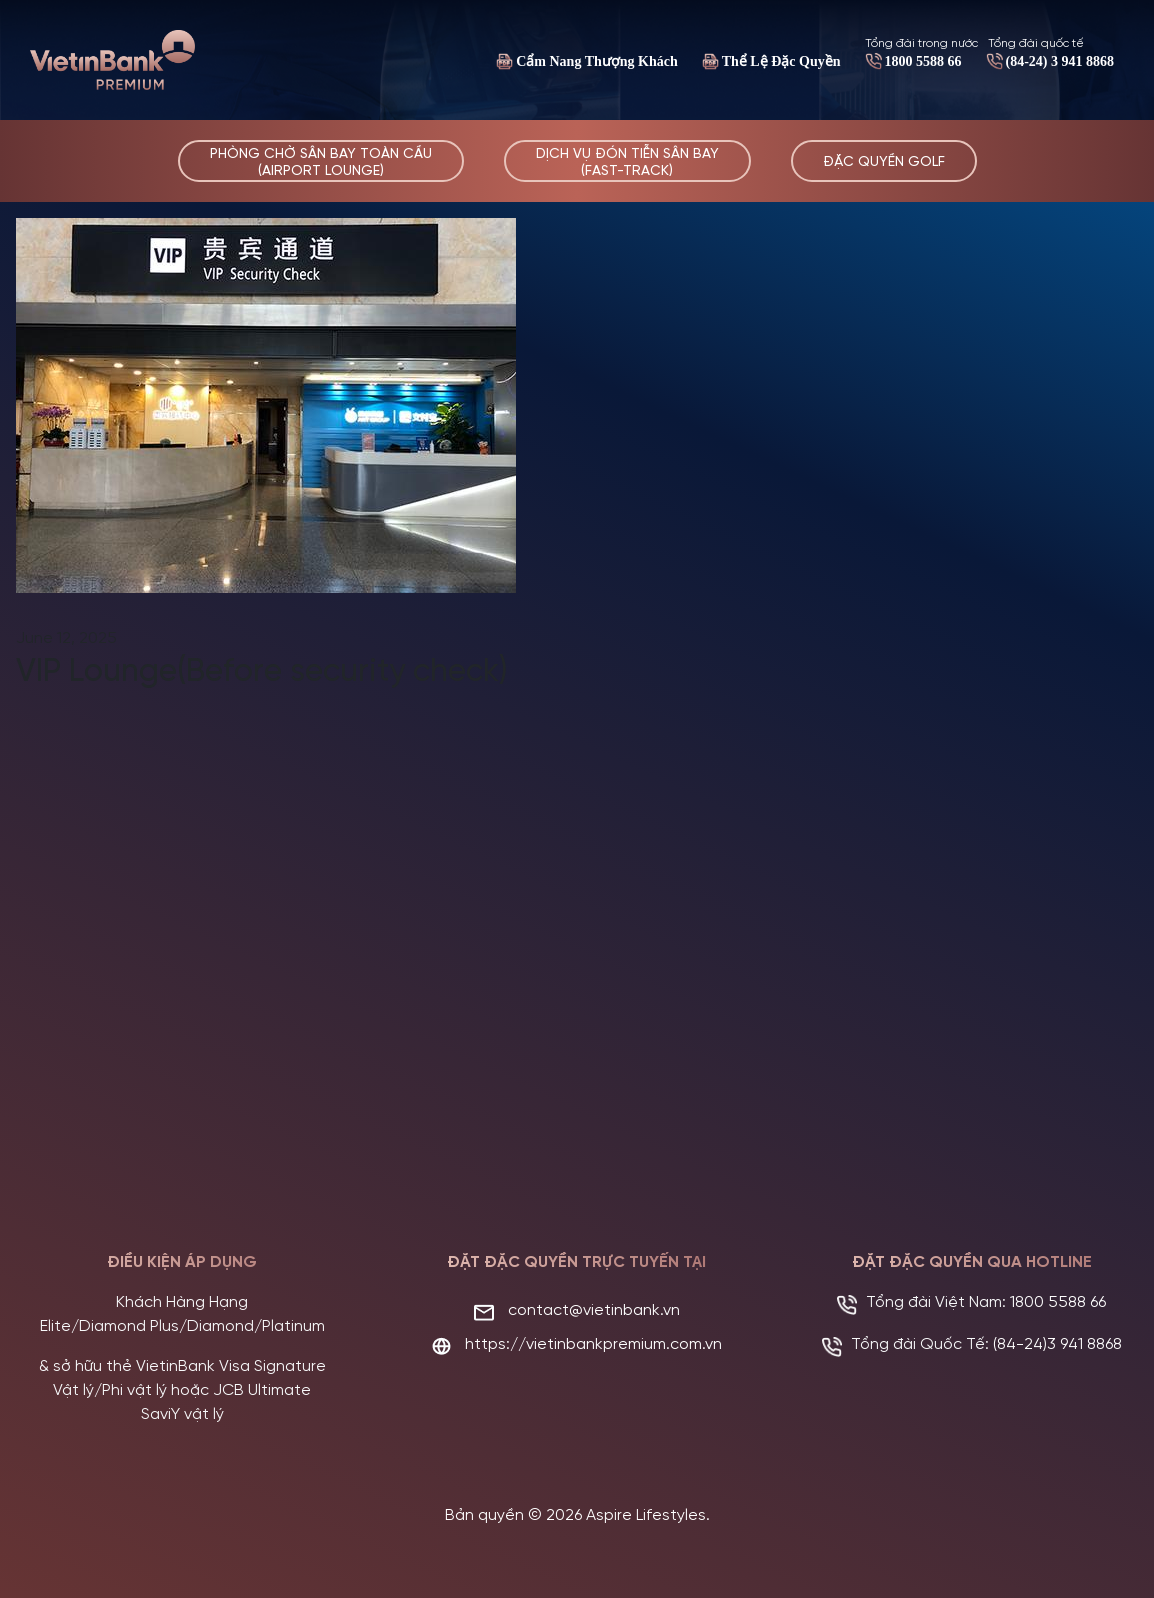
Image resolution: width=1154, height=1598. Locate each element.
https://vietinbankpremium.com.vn (593, 1342)
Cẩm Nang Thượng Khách (597, 61)
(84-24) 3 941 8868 (1060, 61)
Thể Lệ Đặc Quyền (781, 61)
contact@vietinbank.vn (594, 1308)
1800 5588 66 (923, 61)
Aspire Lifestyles (646, 1513)
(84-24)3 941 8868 (1057, 1342)
